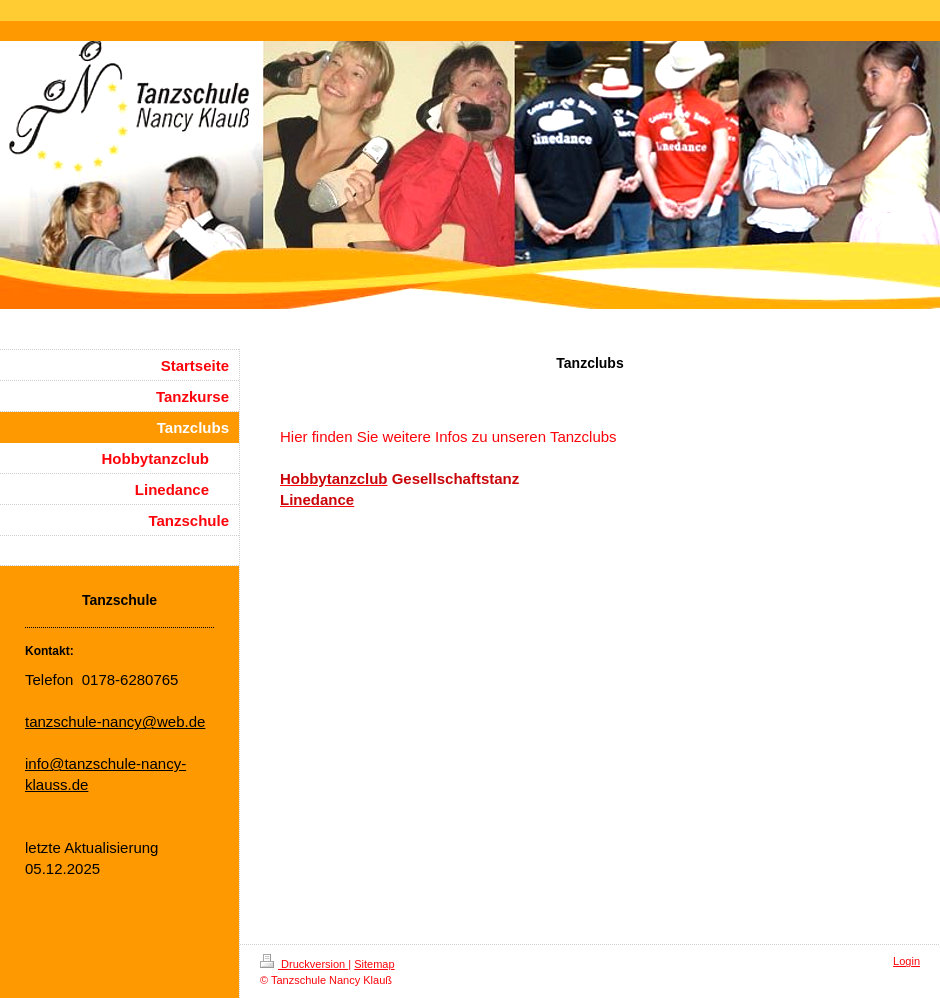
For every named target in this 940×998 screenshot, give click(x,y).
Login (906, 961)
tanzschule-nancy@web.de (115, 721)
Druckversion (304, 964)
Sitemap (374, 964)
